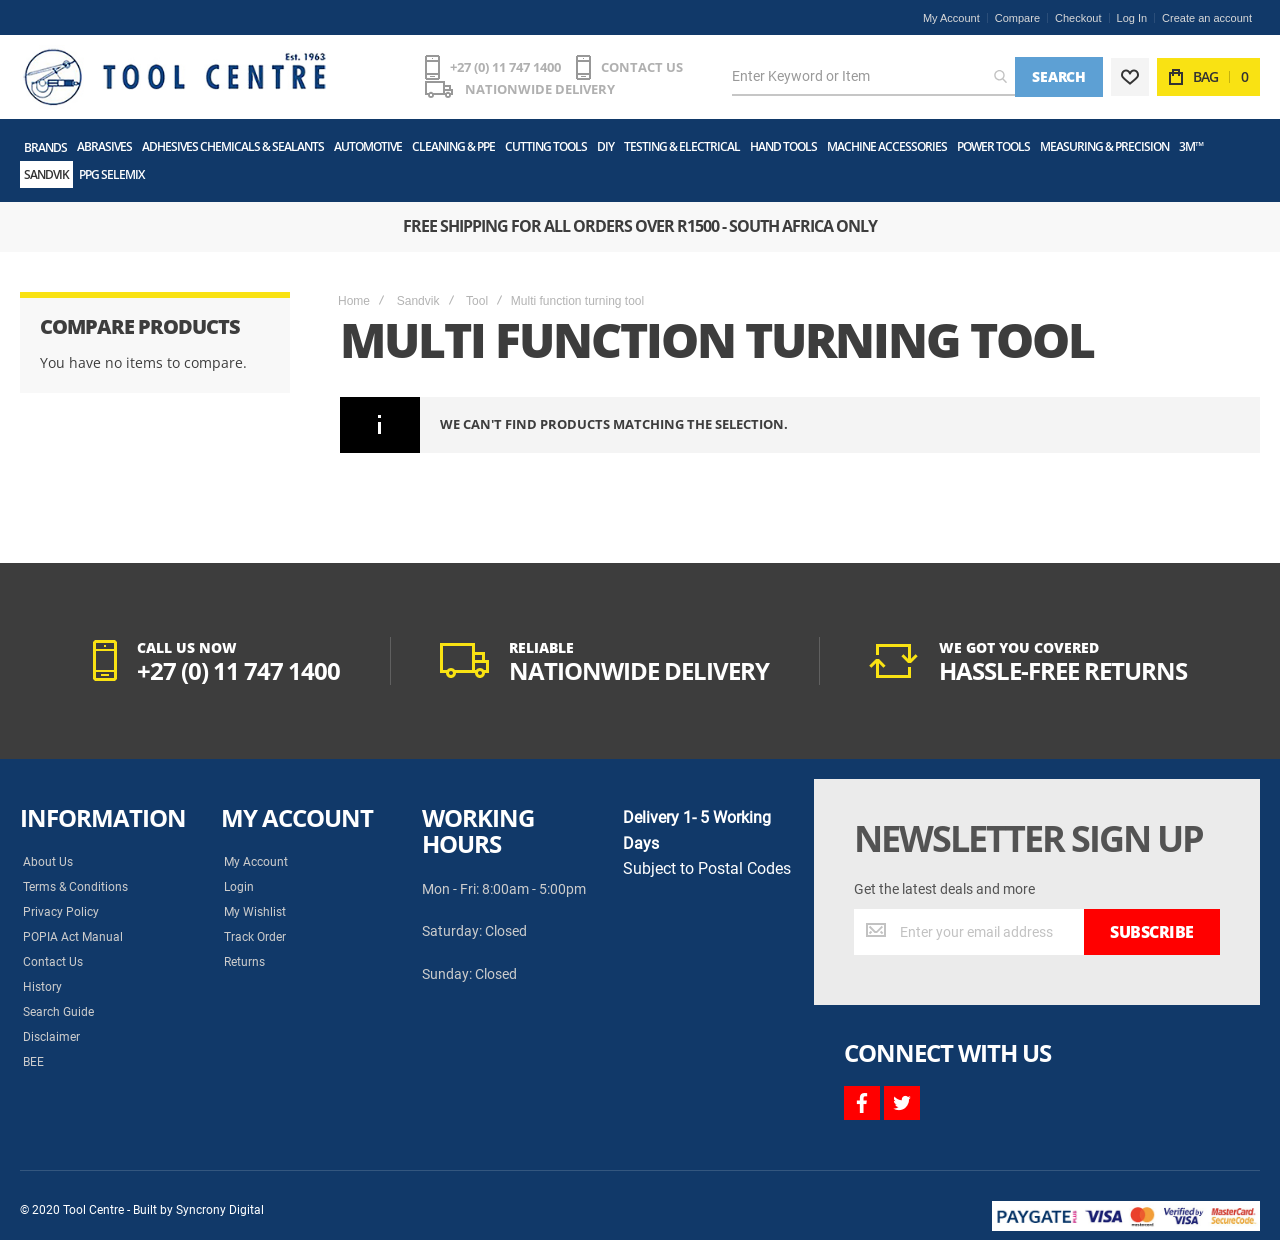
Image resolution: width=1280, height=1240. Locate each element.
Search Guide (58, 1012)
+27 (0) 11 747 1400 (505, 67)
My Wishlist (255, 912)
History (42, 987)
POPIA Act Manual (73, 937)
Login (239, 887)
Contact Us (53, 962)
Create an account (1207, 18)
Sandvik (418, 301)
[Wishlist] (1130, 77)
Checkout (1078, 18)
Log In (1132, 18)
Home (354, 301)
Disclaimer (51, 1037)
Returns (244, 962)
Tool (477, 301)
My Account (951, 18)
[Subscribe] (1152, 932)
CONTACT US (642, 67)
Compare (1017, 18)
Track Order (255, 937)
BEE (33, 1062)
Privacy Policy (61, 912)
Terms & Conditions (75, 887)
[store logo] (175, 77)
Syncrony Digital (220, 1210)
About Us (48, 862)
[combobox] (873, 77)
